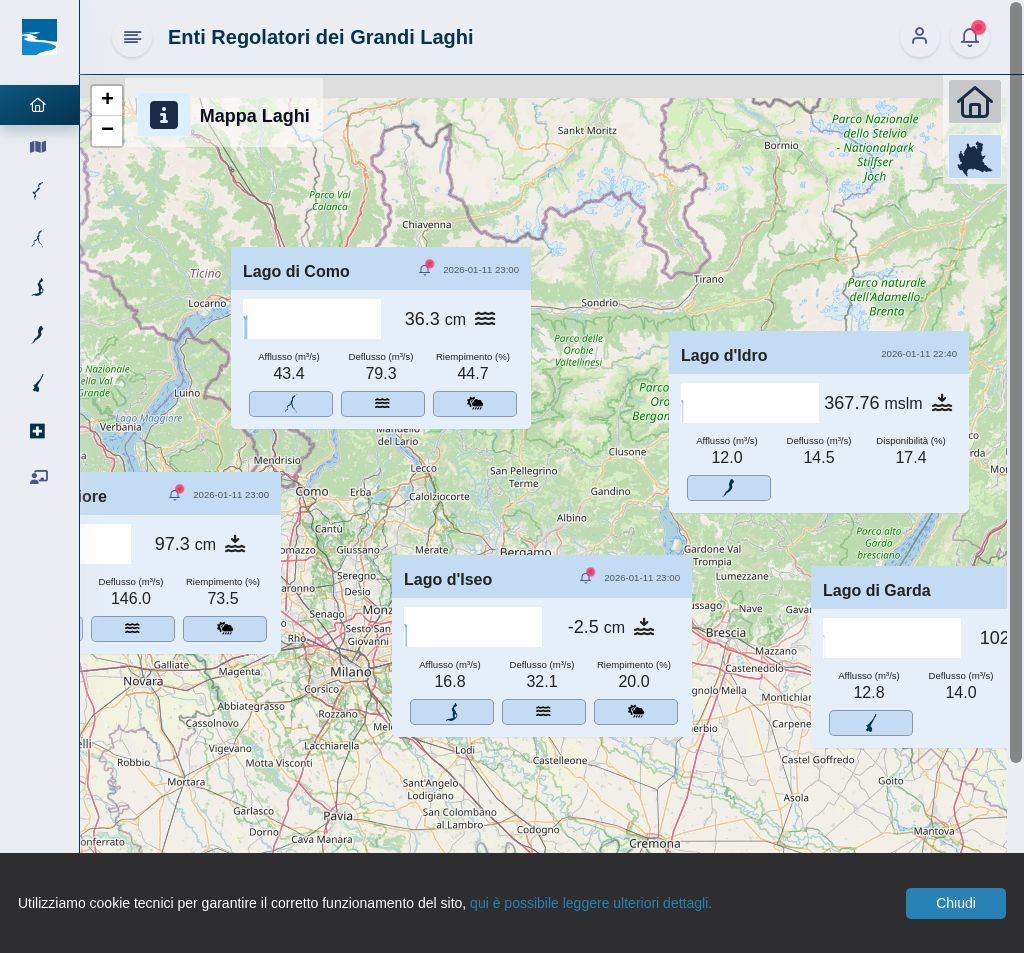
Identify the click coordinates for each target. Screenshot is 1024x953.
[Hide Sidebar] (132, 37)
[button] (107, 101)
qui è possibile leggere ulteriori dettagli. (591, 903)
